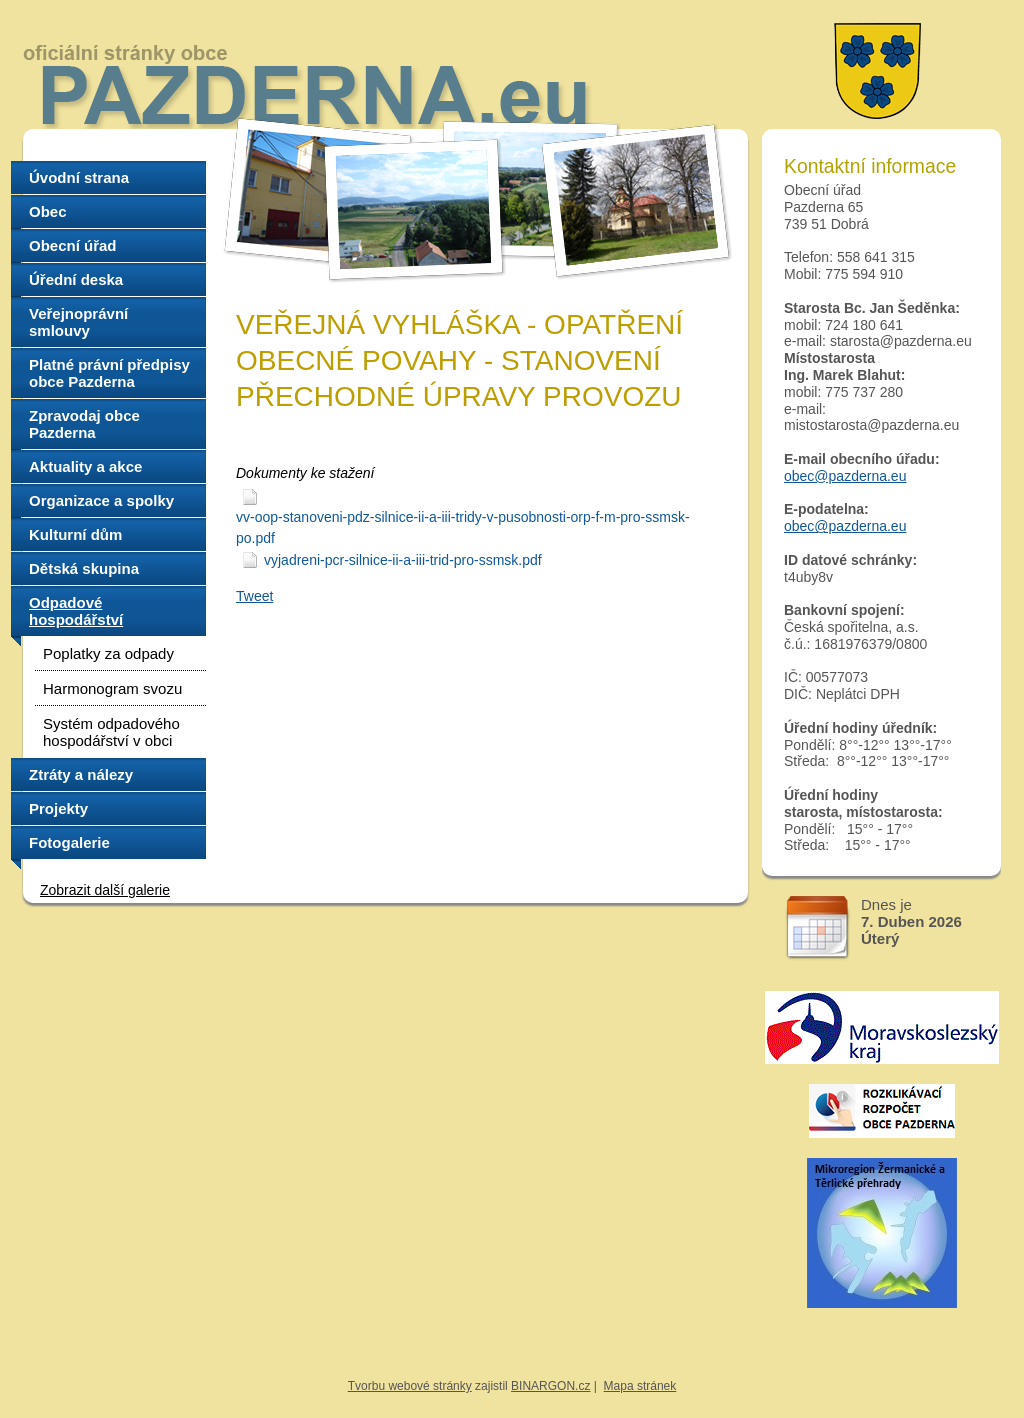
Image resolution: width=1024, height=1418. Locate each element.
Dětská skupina (84, 568)
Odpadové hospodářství (76, 611)
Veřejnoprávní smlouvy (78, 322)
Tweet (254, 596)
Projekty (58, 808)
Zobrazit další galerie (105, 890)
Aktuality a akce (85, 466)
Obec (48, 211)
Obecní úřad (73, 245)
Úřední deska (76, 279)
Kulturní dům (75, 534)
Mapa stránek (640, 1386)
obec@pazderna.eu (845, 476)
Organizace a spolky (101, 500)
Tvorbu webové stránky (410, 1386)
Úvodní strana (79, 177)
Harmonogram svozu (112, 688)
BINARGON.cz (550, 1386)
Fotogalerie (69, 842)
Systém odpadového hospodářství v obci (111, 732)
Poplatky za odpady (108, 653)
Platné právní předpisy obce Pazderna (109, 373)
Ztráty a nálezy (81, 774)
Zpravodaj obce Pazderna (84, 424)
